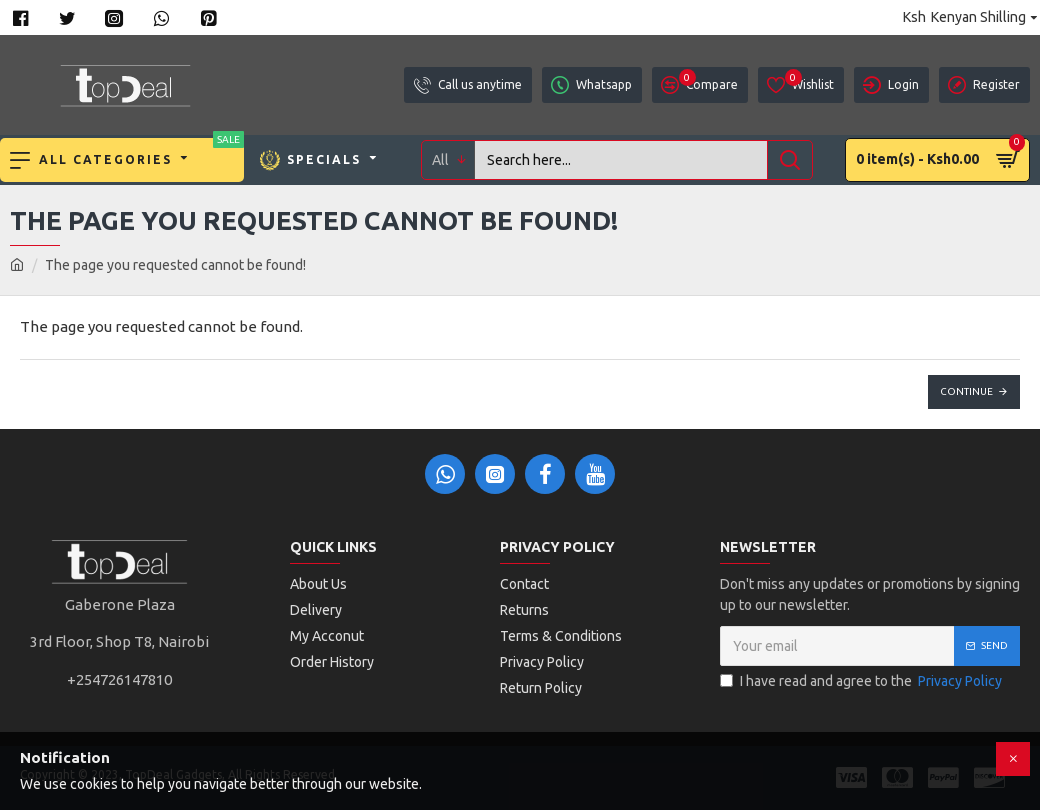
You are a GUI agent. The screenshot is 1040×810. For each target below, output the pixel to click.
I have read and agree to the (862, 681)
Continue (966, 391)
